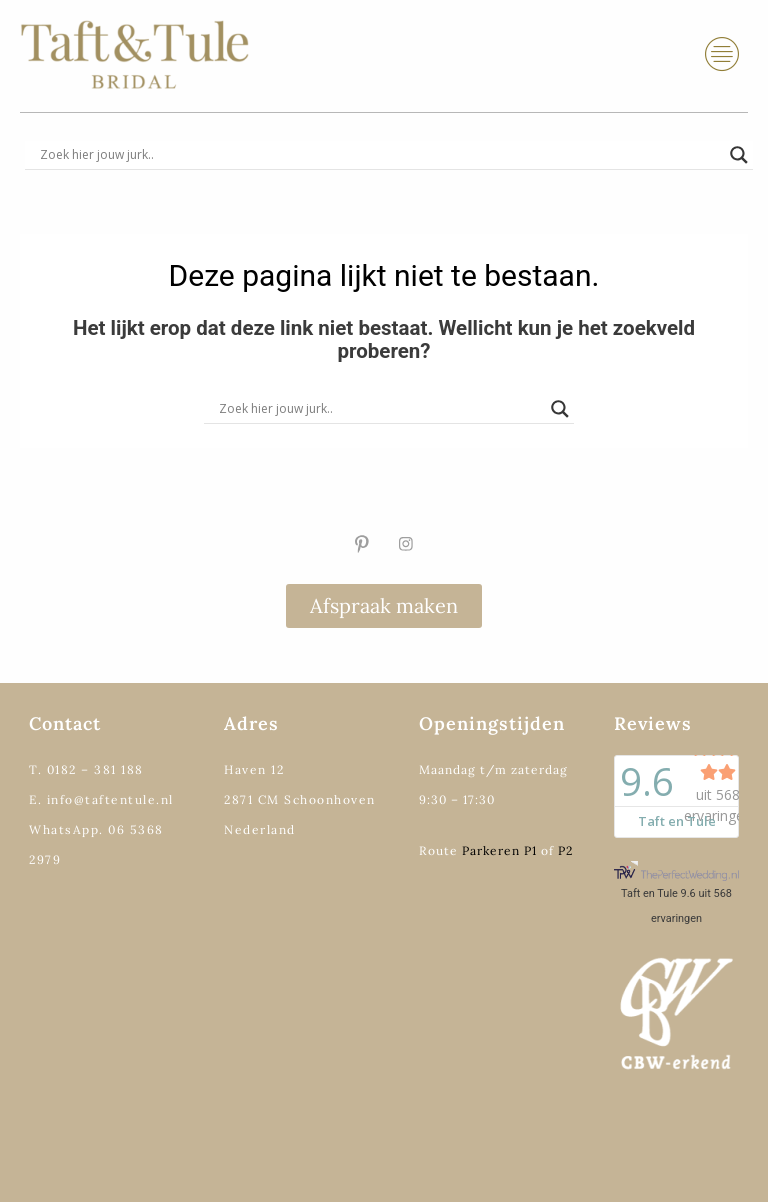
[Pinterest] (362, 544)
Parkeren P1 (499, 850)
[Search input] (380, 155)
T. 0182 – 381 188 (86, 769)
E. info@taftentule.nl (101, 799)
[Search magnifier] (739, 155)
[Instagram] (406, 544)
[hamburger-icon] (722, 54)
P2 (565, 850)
